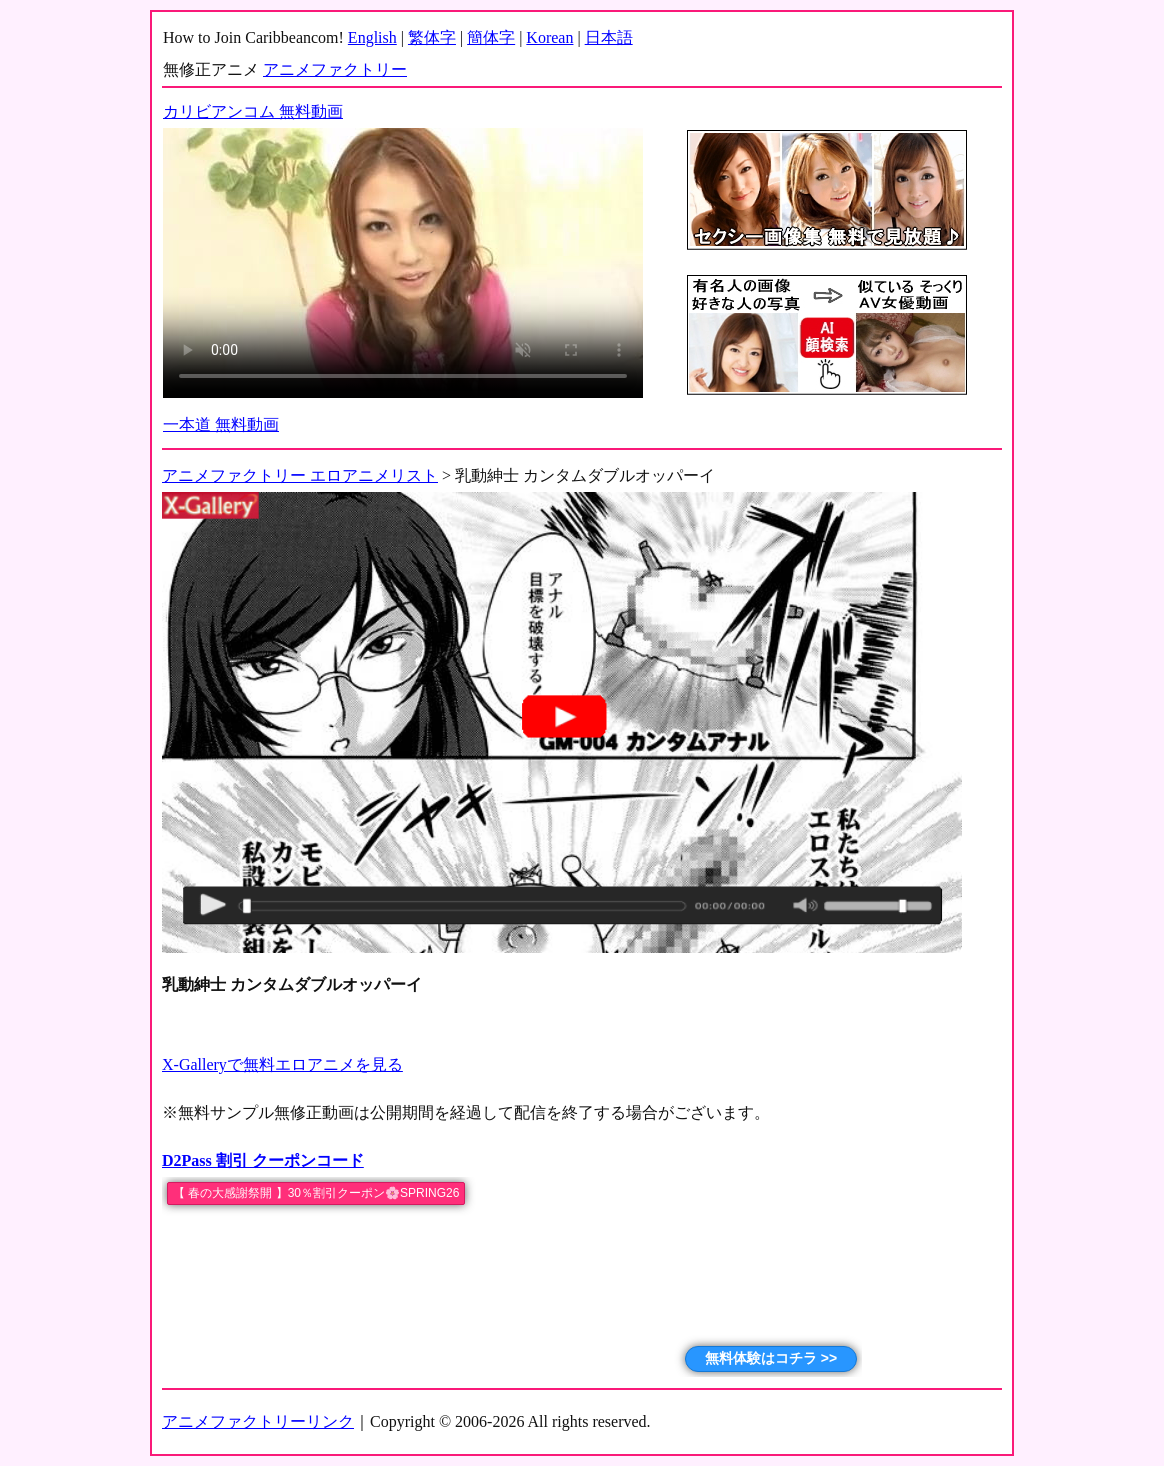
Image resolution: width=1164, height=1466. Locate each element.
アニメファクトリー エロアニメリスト (300, 475)
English (372, 37)
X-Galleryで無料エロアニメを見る (282, 1064)
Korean (549, 37)
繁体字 (432, 37)
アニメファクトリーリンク (258, 1421)
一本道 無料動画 (221, 424)
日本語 (609, 37)
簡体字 (491, 37)
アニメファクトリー (335, 69)
